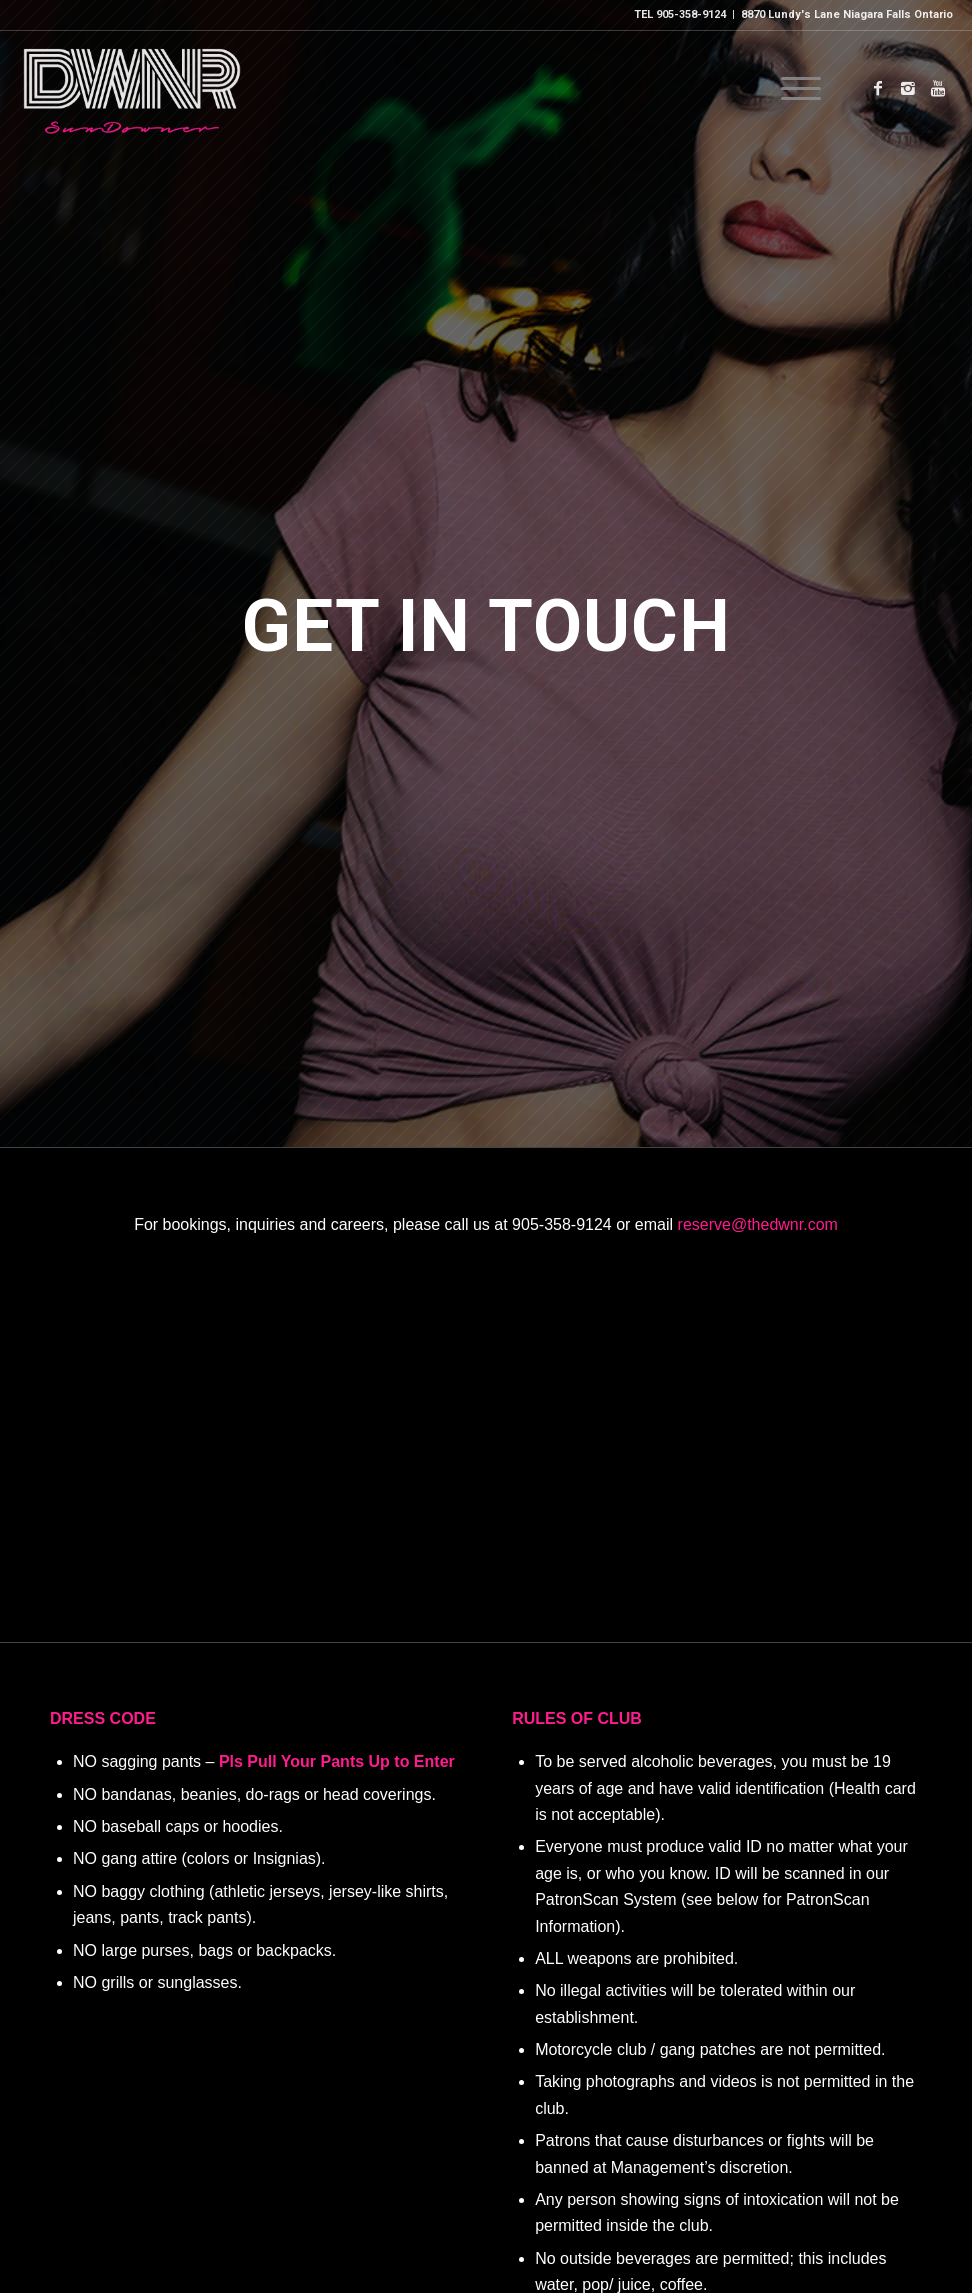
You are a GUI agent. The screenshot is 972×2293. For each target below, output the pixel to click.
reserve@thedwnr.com (758, 1224)
